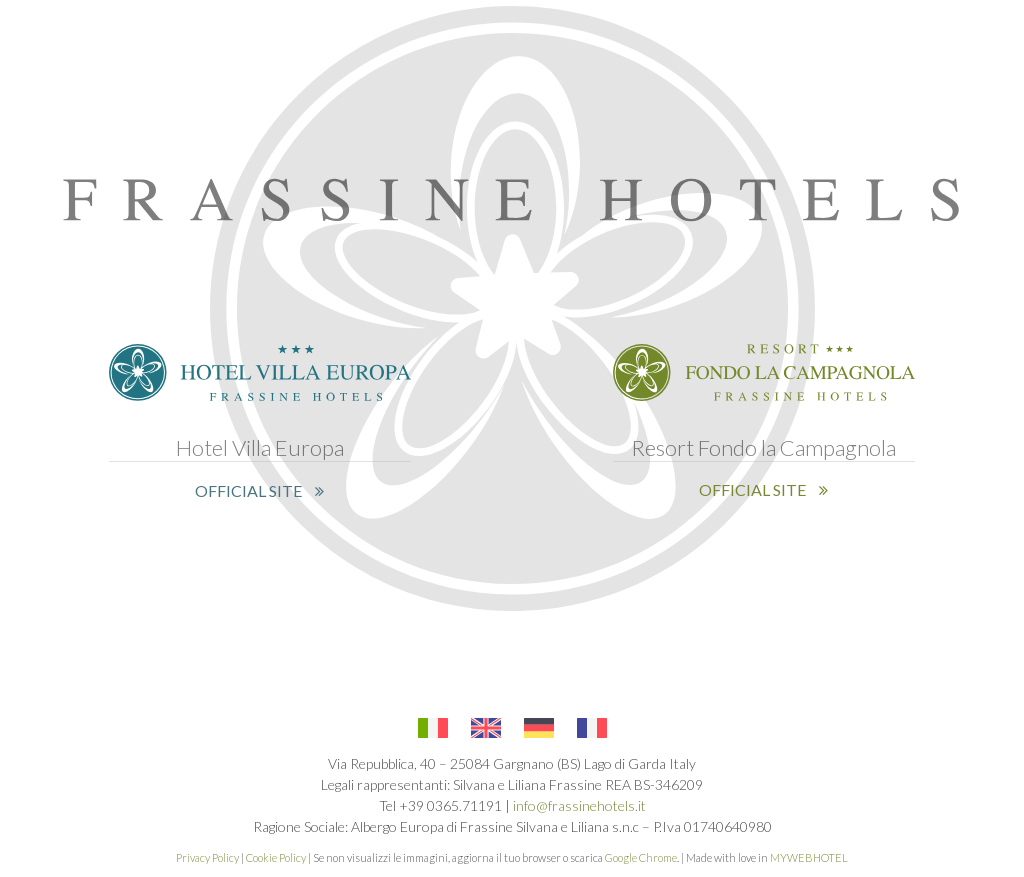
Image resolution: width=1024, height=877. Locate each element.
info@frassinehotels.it (579, 805)
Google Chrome (641, 857)
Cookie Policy (276, 857)
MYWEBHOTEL (809, 857)
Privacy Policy (207, 857)
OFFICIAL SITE (259, 490)
